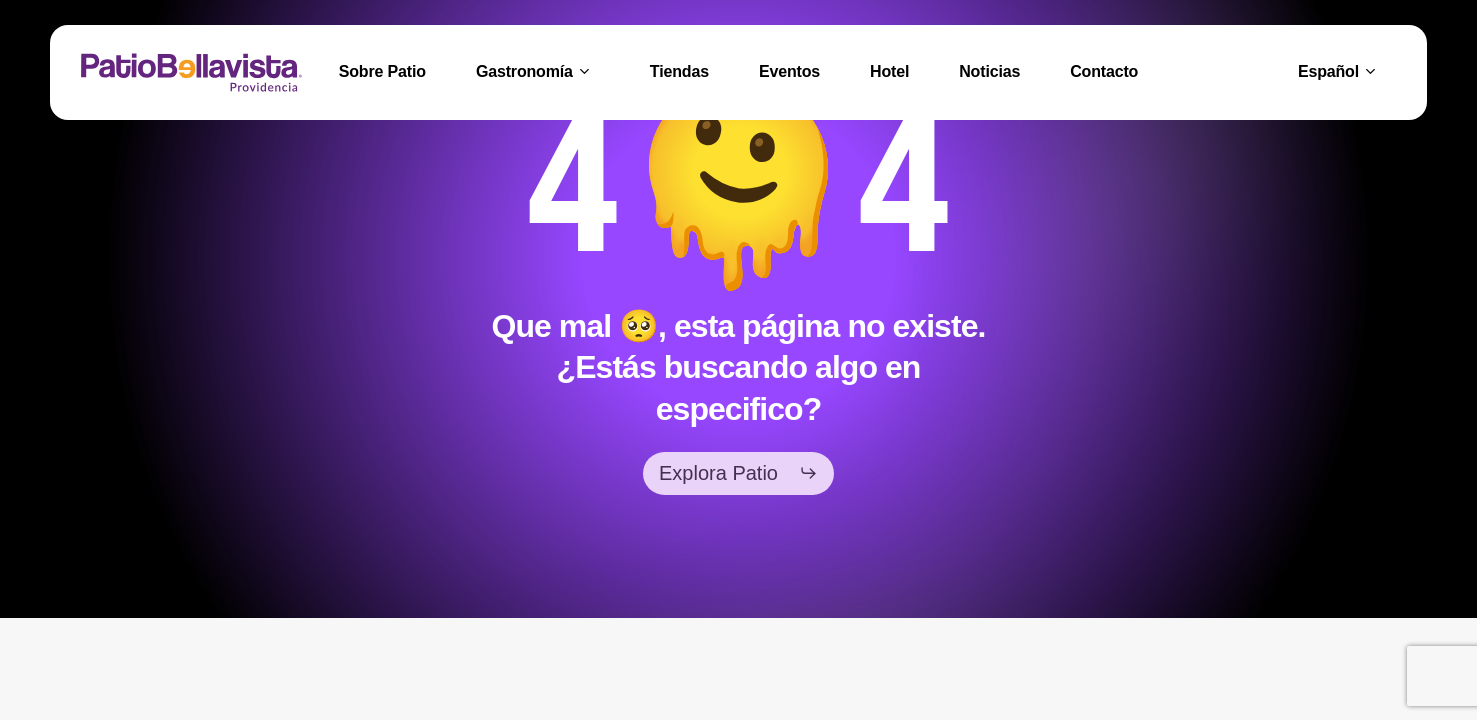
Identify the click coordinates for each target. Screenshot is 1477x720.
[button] (738, 473)
